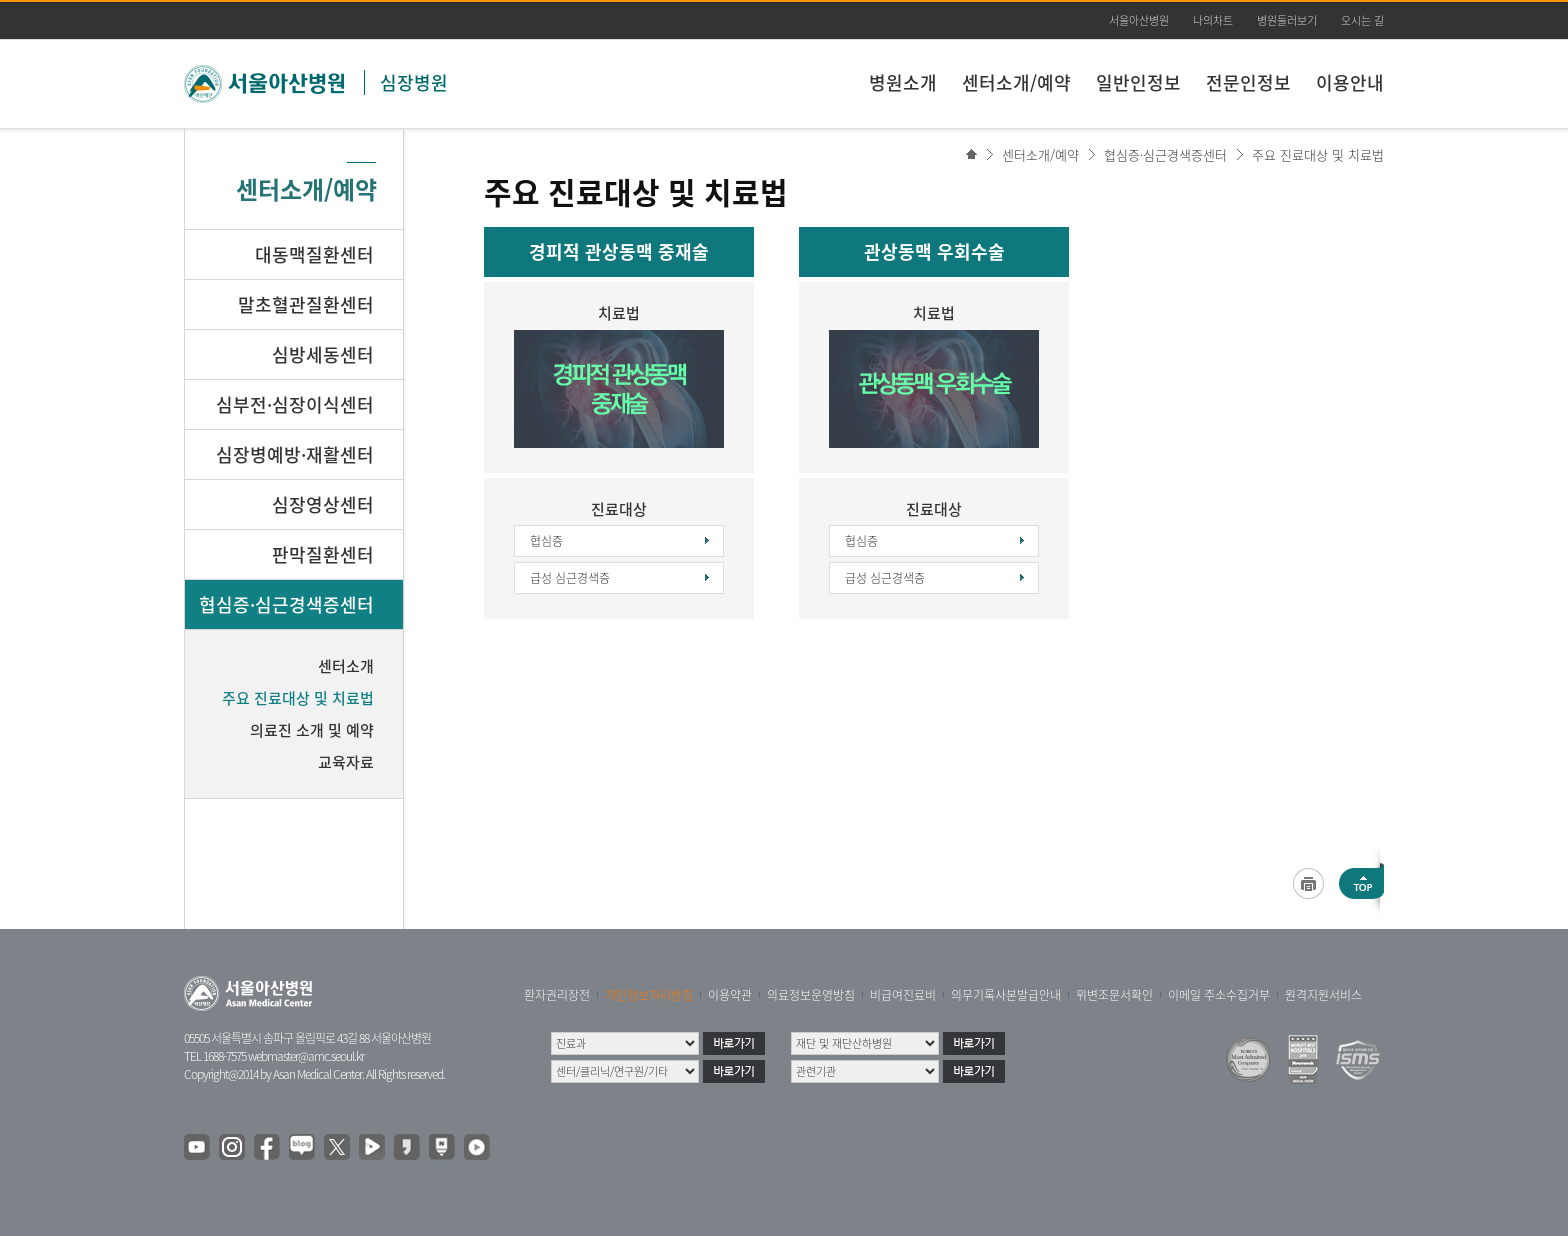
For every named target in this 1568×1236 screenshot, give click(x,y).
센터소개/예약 (1016, 82)
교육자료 (346, 762)
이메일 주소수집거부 (1219, 995)
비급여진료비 (903, 995)
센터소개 (346, 666)
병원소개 (903, 82)
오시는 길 (1362, 20)
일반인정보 (1138, 82)
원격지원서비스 (1323, 995)
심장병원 (414, 82)
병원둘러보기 (1287, 20)
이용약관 (730, 995)
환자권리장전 (557, 995)
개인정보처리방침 (649, 995)
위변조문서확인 (1114, 995)
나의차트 (1213, 20)
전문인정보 (1248, 82)
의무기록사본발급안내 (1006, 995)
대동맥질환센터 (314, 254)
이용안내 (1350, 82)
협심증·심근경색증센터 (1165, 154)
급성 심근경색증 (570, 578)
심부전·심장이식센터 (295, 404)
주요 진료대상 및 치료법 (1318, 154)
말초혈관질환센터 (306, 304)
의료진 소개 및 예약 (312, 730)
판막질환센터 (323, 554)
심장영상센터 (323, 504)
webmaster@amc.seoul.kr (306, 1056)
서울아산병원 (1139, 20)
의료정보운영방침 (811, 995)
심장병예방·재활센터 (295, 454)
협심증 (546, 541)
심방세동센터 (323, 354)
